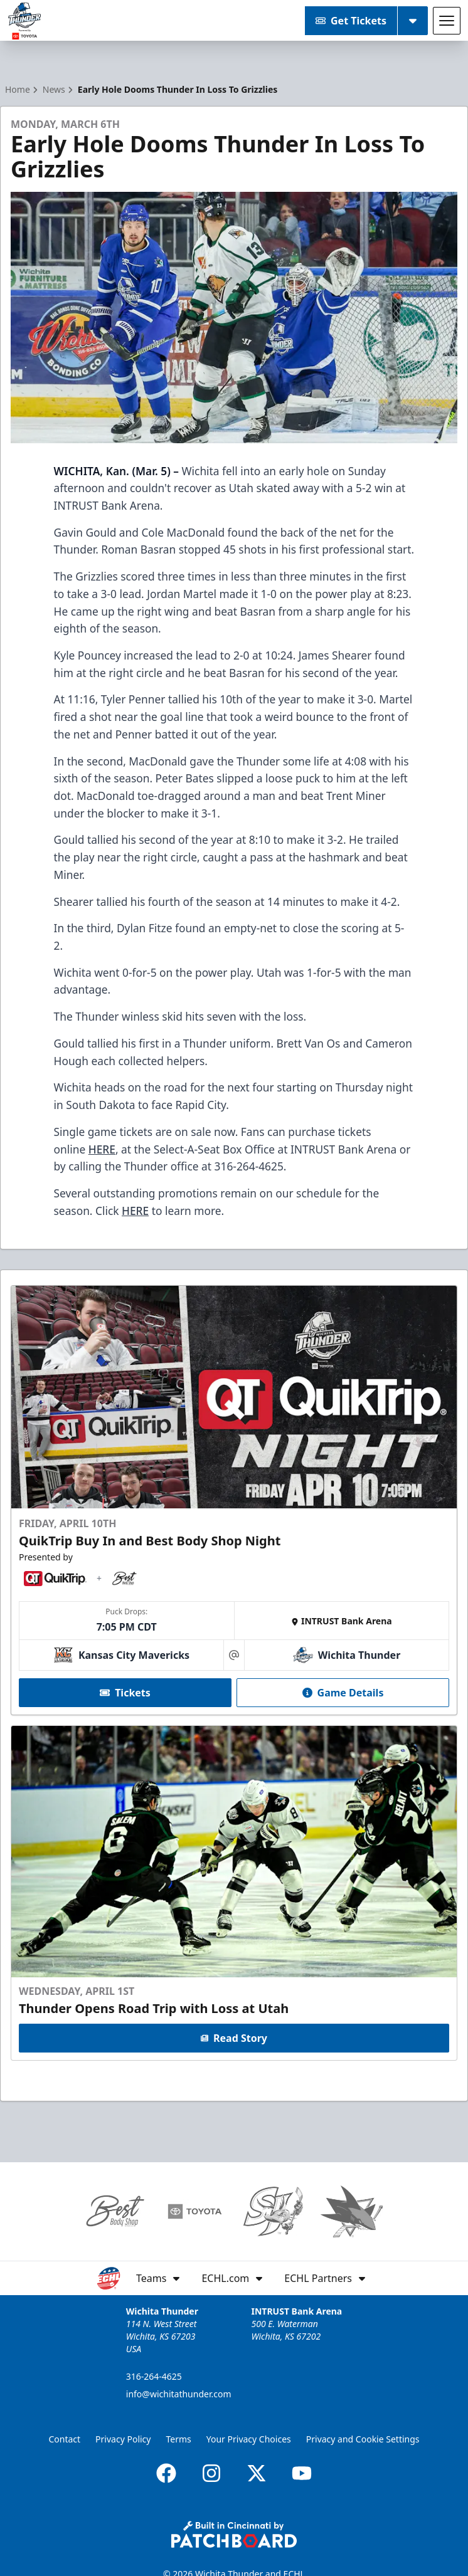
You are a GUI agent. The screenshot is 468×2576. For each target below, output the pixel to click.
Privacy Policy (123, 2439)
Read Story (234, 2039)
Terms (178, 2439)
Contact (64, 2439)
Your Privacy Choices (248, 2439)
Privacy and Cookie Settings (363, 2439)
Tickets (125, 1693)
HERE (101, 1149)
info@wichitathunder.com (178, 2394)
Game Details (343, 1693)
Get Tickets (351, 21)
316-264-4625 (154, 2376)
